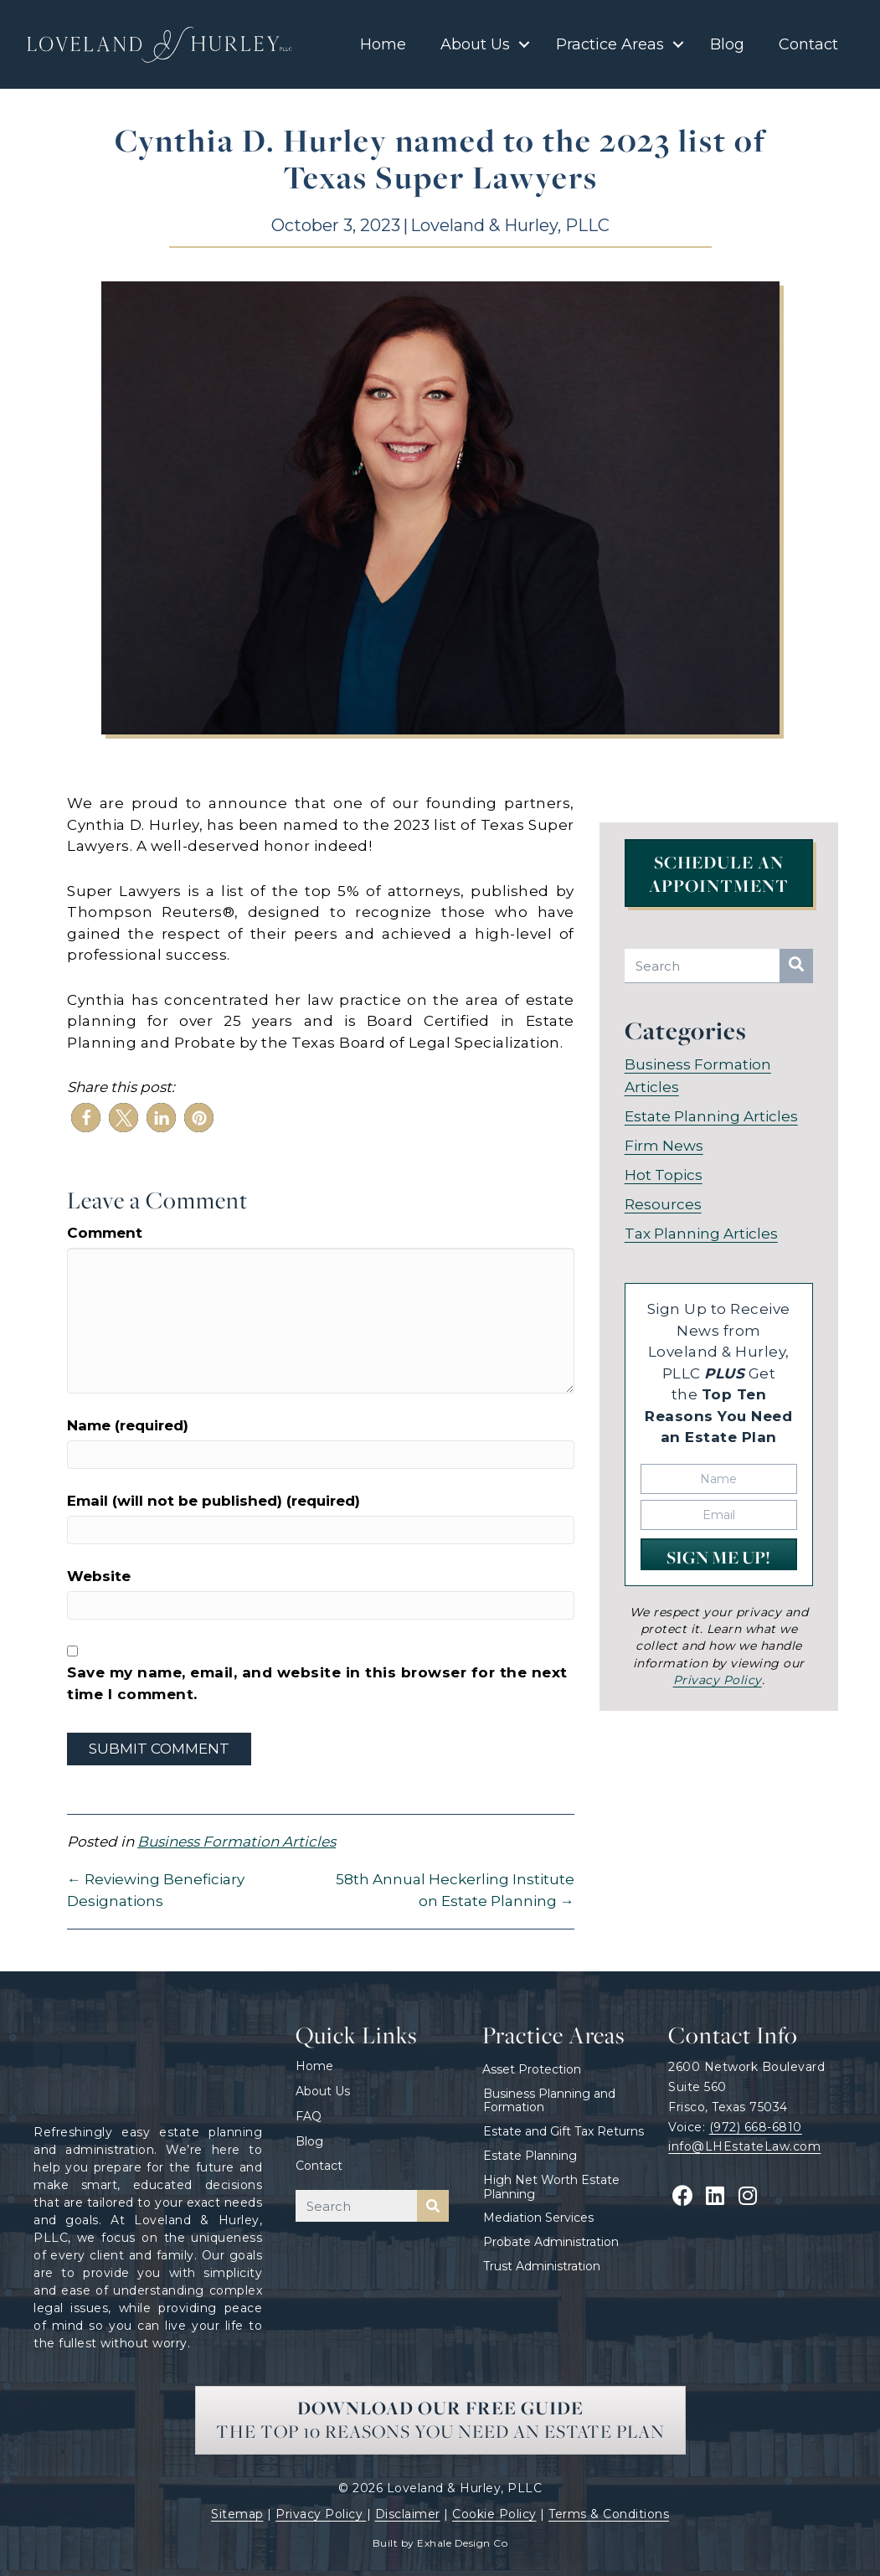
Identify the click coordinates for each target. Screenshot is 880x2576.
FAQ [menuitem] (309, 2116)
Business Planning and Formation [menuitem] (549, 2100)
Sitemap (237, 2514)
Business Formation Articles (236, 1841)
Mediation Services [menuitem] (538, 2217)
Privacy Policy (321, 2514)
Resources (663, 1202)
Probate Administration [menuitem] (551, 2241)
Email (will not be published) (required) (213, 1500)
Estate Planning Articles (711, 1114)
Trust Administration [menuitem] (541, 2266)
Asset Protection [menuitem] (531, 2069)
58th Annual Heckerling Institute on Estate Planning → (455, 1890)
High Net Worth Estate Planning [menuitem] (551, 2187)
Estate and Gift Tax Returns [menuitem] (563, 2131)
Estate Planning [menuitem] (530, 2155)
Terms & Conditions (608, 2514)
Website (99, 1576)
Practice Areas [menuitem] (610, 44)
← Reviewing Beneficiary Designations (155, 1890)
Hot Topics (663, 1173)
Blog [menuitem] (727, 44)
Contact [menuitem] (808, 44)
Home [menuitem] (383, 44)
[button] (524, 44)
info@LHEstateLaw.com (744, 2146)
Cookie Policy (494, 2514)
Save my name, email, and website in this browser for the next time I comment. (317, 1683)
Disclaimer (407, 2514)
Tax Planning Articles (701, 1232)
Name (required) (127, 1425)
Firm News (664, 1144)
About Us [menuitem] (475, 44)
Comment (104, 1232)
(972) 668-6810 (755, 2127)
